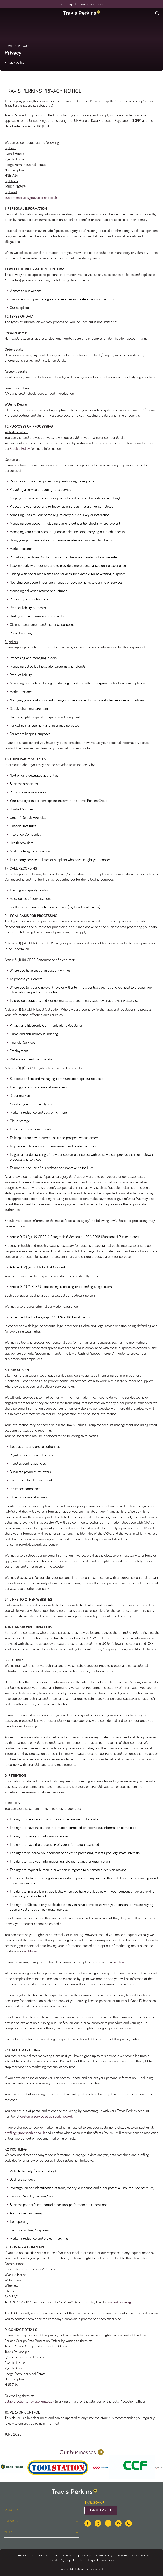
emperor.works (109, 2560)
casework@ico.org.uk (120, 2302)
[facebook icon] (87, 2523)
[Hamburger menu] (6, 13)
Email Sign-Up (103, 2511)
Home (9, 46)
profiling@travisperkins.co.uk (25, 2132)
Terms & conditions (64, 2555)
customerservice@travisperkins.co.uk (31, 197)
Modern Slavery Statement (134, 2555)
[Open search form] (157, 14)
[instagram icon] (128, 2523)
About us (41, 2509)
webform (30, 1951)
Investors (41, 2521)
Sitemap (86, 2555)
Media (41, 2532)
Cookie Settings (85, 2560)
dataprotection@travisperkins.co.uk (29, 2401)
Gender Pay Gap (60, 2560)
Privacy (22, 2555)
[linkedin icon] (108, 2523)
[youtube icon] (118, 2523)
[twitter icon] (98, 2523)
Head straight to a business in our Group (82, 4)
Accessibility (39, 2555)
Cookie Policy (20, 448)
